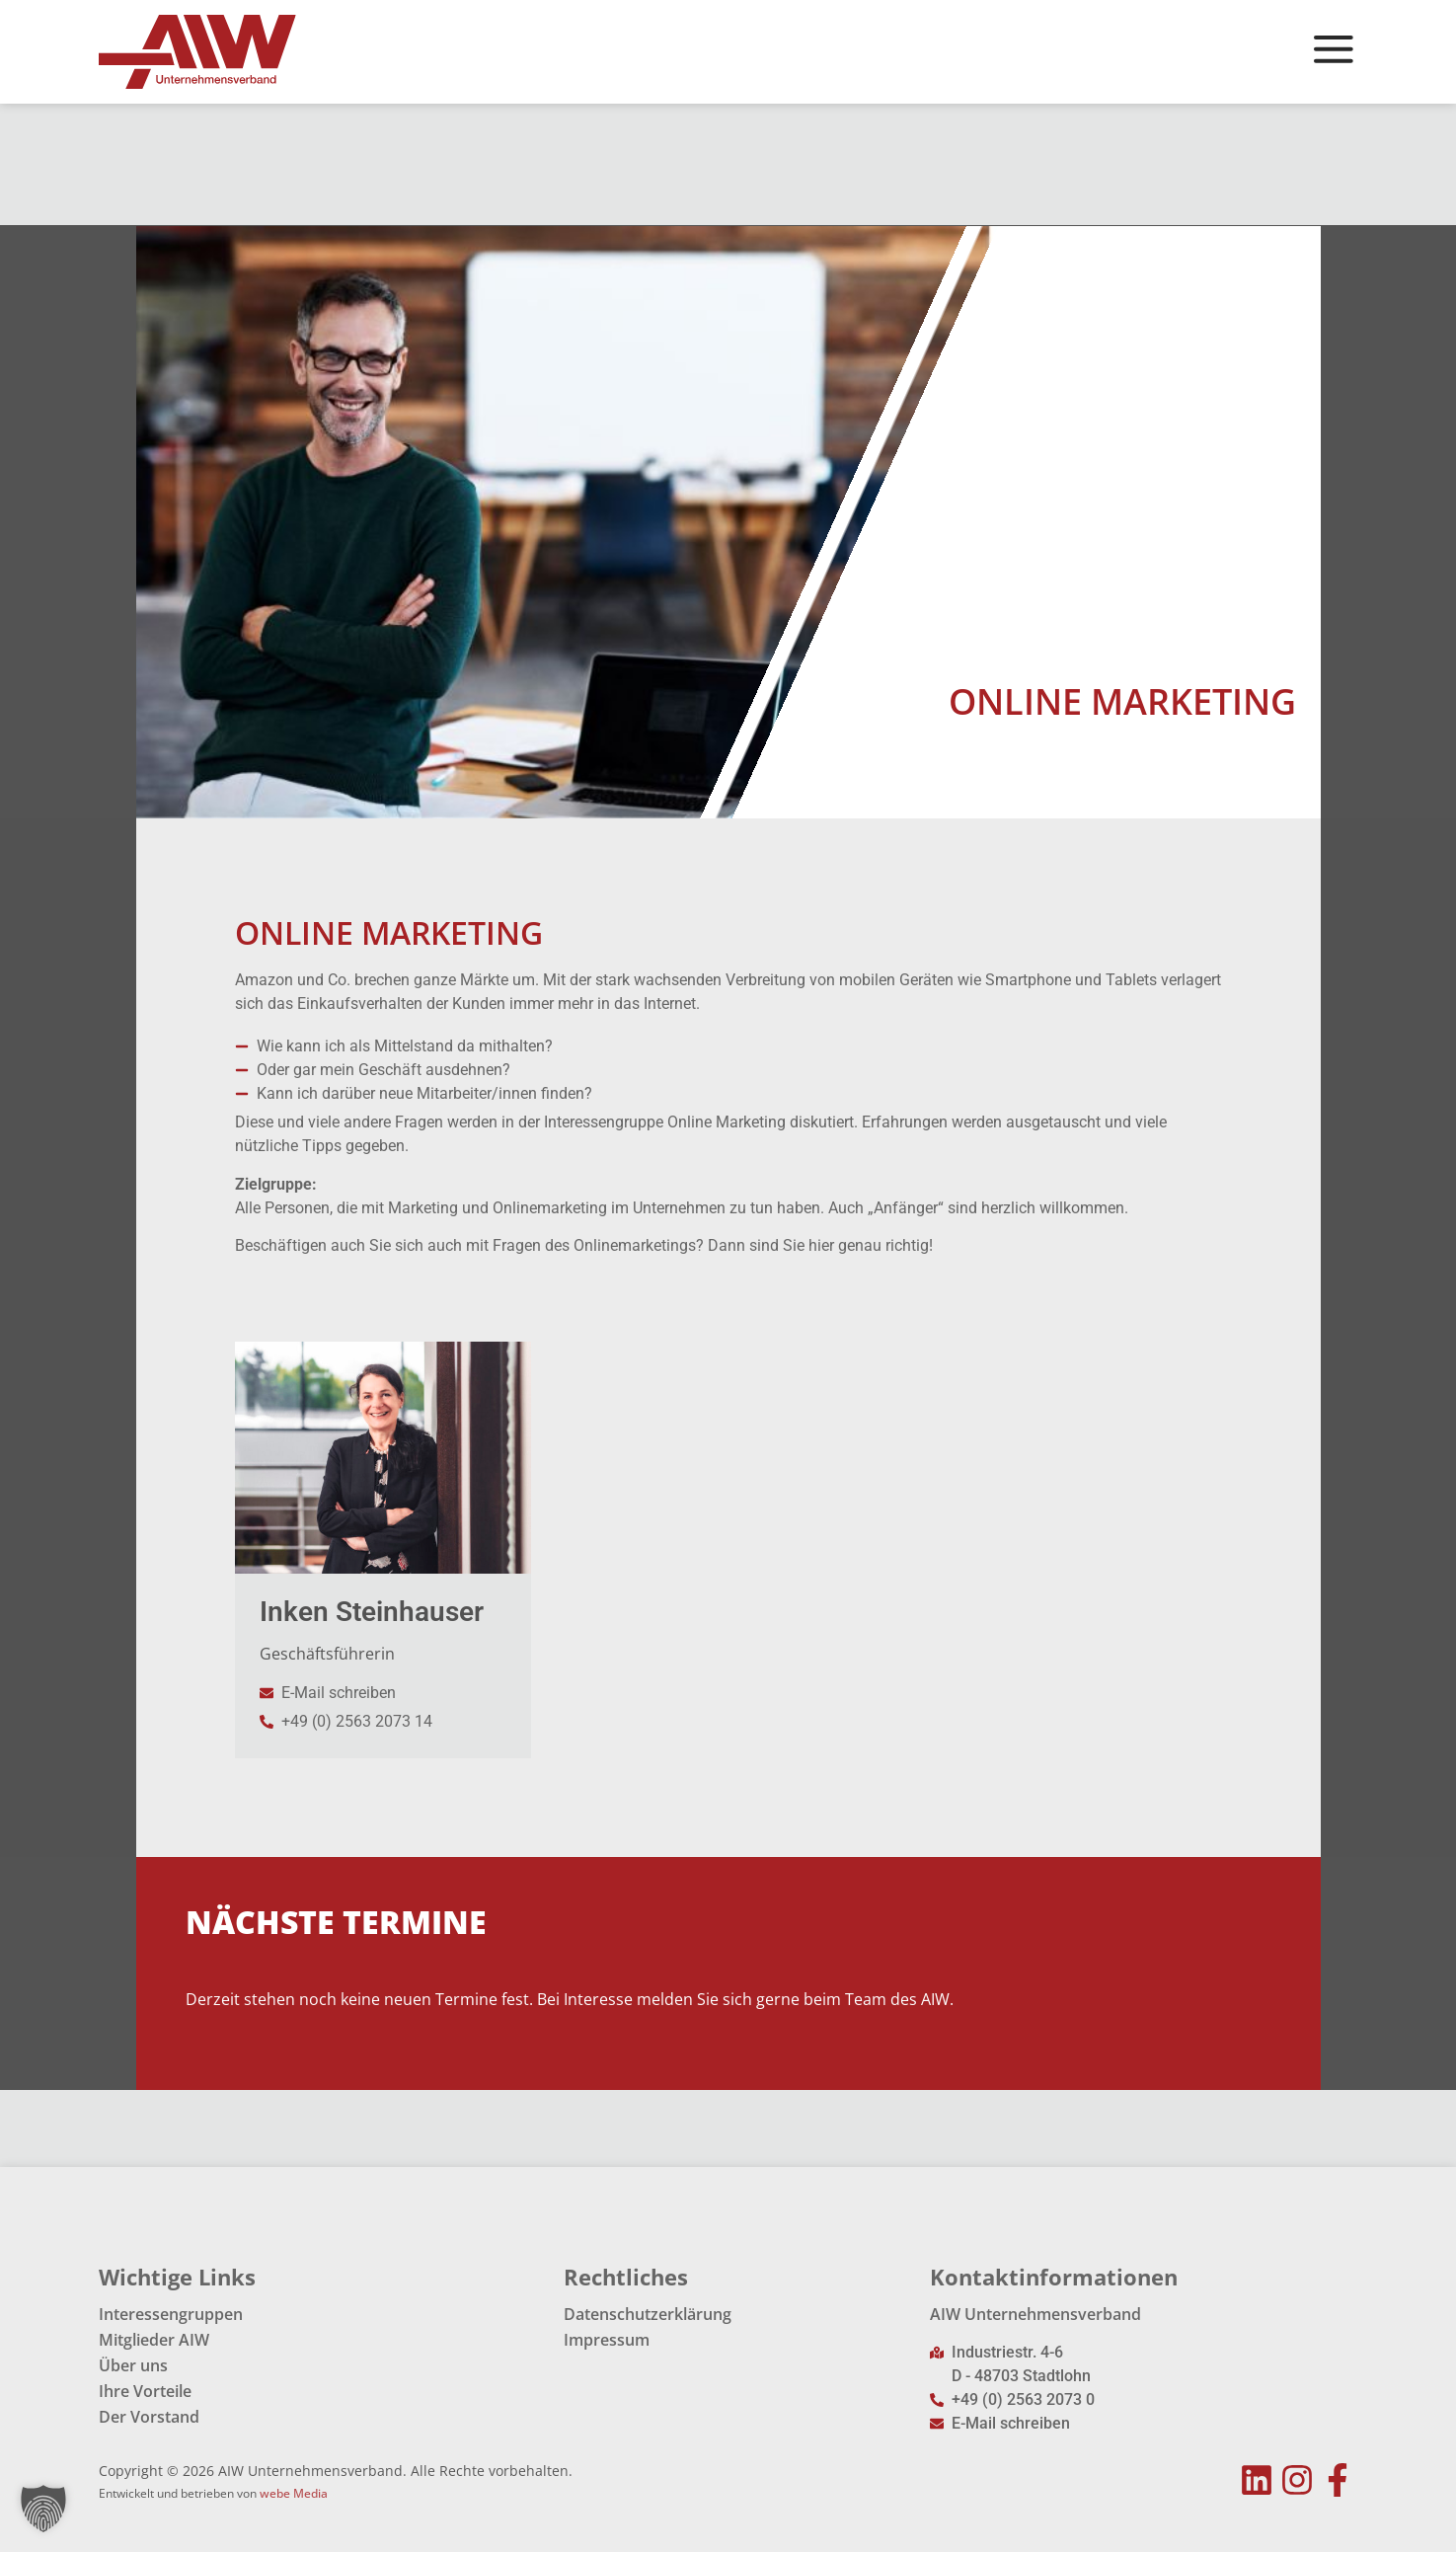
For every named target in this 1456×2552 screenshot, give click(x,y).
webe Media (294, 2493)
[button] (43, 2508)
